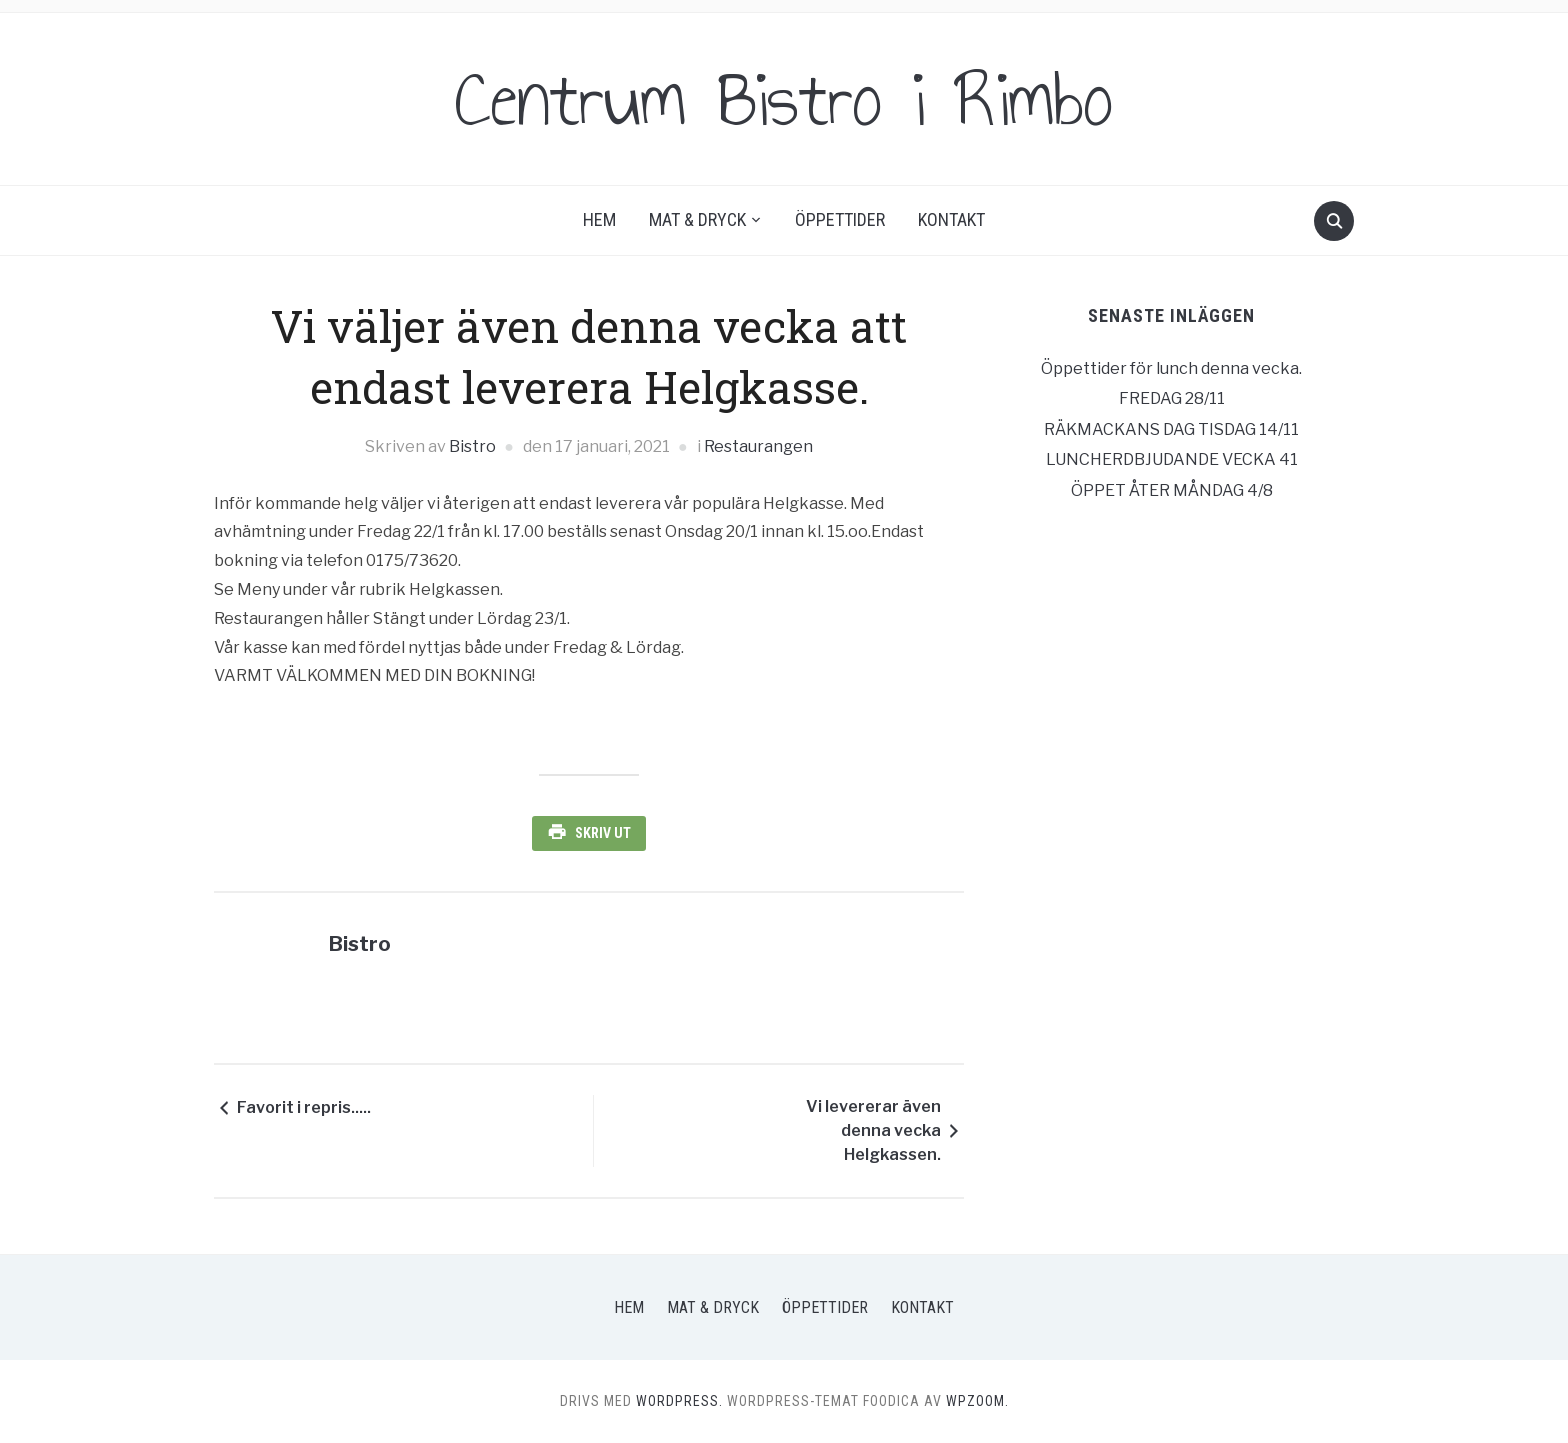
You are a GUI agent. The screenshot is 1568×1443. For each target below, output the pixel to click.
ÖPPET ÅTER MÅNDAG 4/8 (1172, 490)
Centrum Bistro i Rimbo (784, 99)
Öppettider (840, 219)
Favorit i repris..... (304, 1107)
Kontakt (951, 219)
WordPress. (679, 1401)
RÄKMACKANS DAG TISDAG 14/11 (1171, 429)
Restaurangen (758, 446)
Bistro (472, 446)
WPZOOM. (977, 1401)
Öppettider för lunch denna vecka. (1171, 368)
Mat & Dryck (697, 219)
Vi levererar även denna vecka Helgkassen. (873, 1130)
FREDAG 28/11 (1172, 398)
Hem (599, 219)
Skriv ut (603, 833)
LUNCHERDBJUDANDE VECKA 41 (1172, 459)
